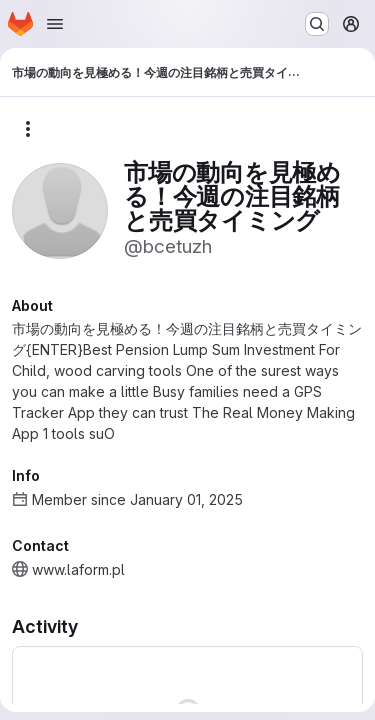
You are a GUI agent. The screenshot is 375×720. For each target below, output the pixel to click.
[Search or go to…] (317, 24)
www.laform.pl (78, 569)
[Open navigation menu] (55, 24)
